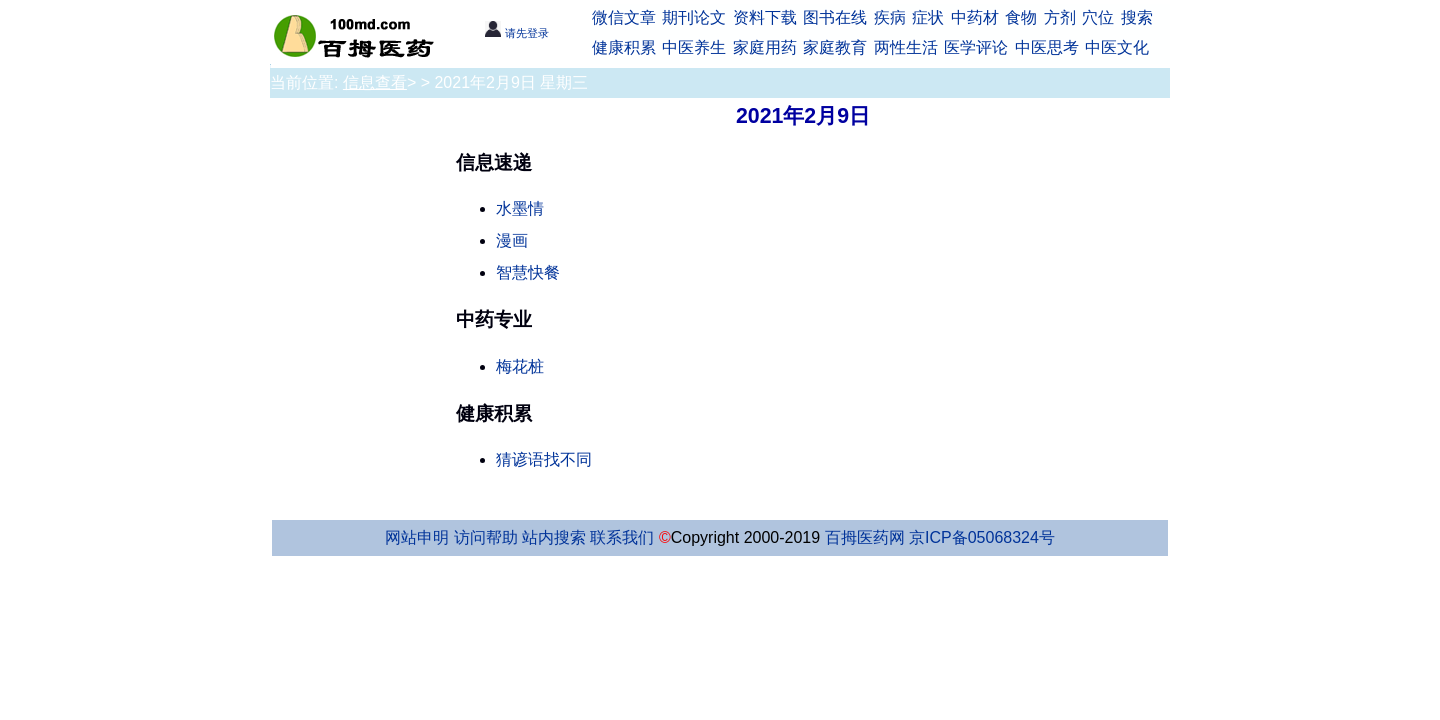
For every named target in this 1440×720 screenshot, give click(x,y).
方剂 (1060, 17)
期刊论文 (694, 17)
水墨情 (520, 208)
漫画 (512, 240)
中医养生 (694, 47)
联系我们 (622, 537)
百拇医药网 (865, 537)
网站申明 (417, 537)
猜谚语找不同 (544, 459)
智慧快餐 (528, 272)
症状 (928, 17)
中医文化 (1117, 47)
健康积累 (624, 47)
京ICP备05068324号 (982, 537)
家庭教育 (835, 47)
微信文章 (624, 17)
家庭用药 (765, 47)
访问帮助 (486, 537)
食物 (1021, 17)
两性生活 (906, 47)
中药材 (975, 17)
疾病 (890, 17)
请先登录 (516, 33)
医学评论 (976, 47)
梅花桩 (520, 366)
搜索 (1137, 17)
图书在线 (835, 17)
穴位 (1098, 17)
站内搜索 (554, 537)
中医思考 (1047, 47)
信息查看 (375, 82)
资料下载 (765, 17)
